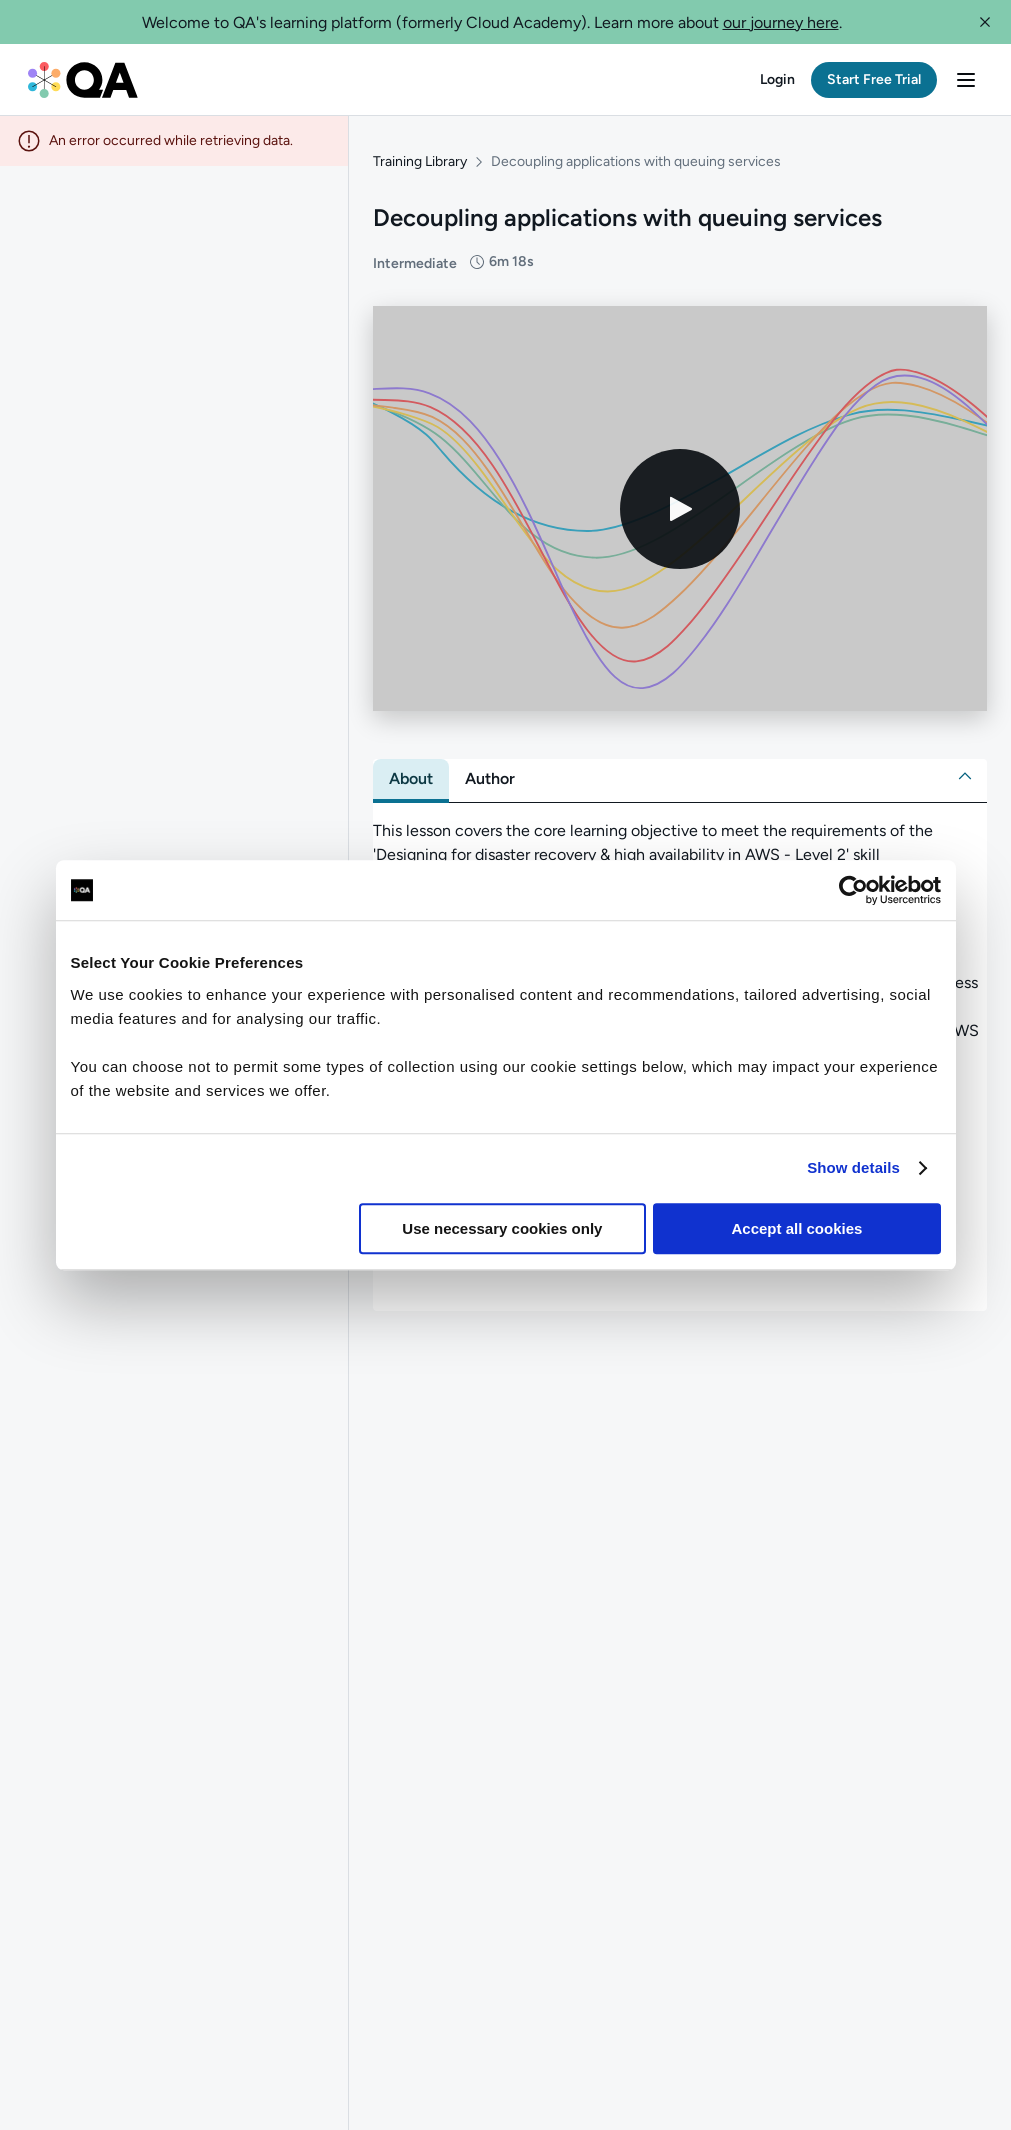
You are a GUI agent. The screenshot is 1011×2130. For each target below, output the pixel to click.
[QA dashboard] (83, 80)
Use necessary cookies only (502, 1228)
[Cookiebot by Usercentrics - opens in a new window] (853, 890)
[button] (985, 22)
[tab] (411, 779)
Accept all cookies (797, 1228)
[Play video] (680, 509)
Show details (853, 1167)
